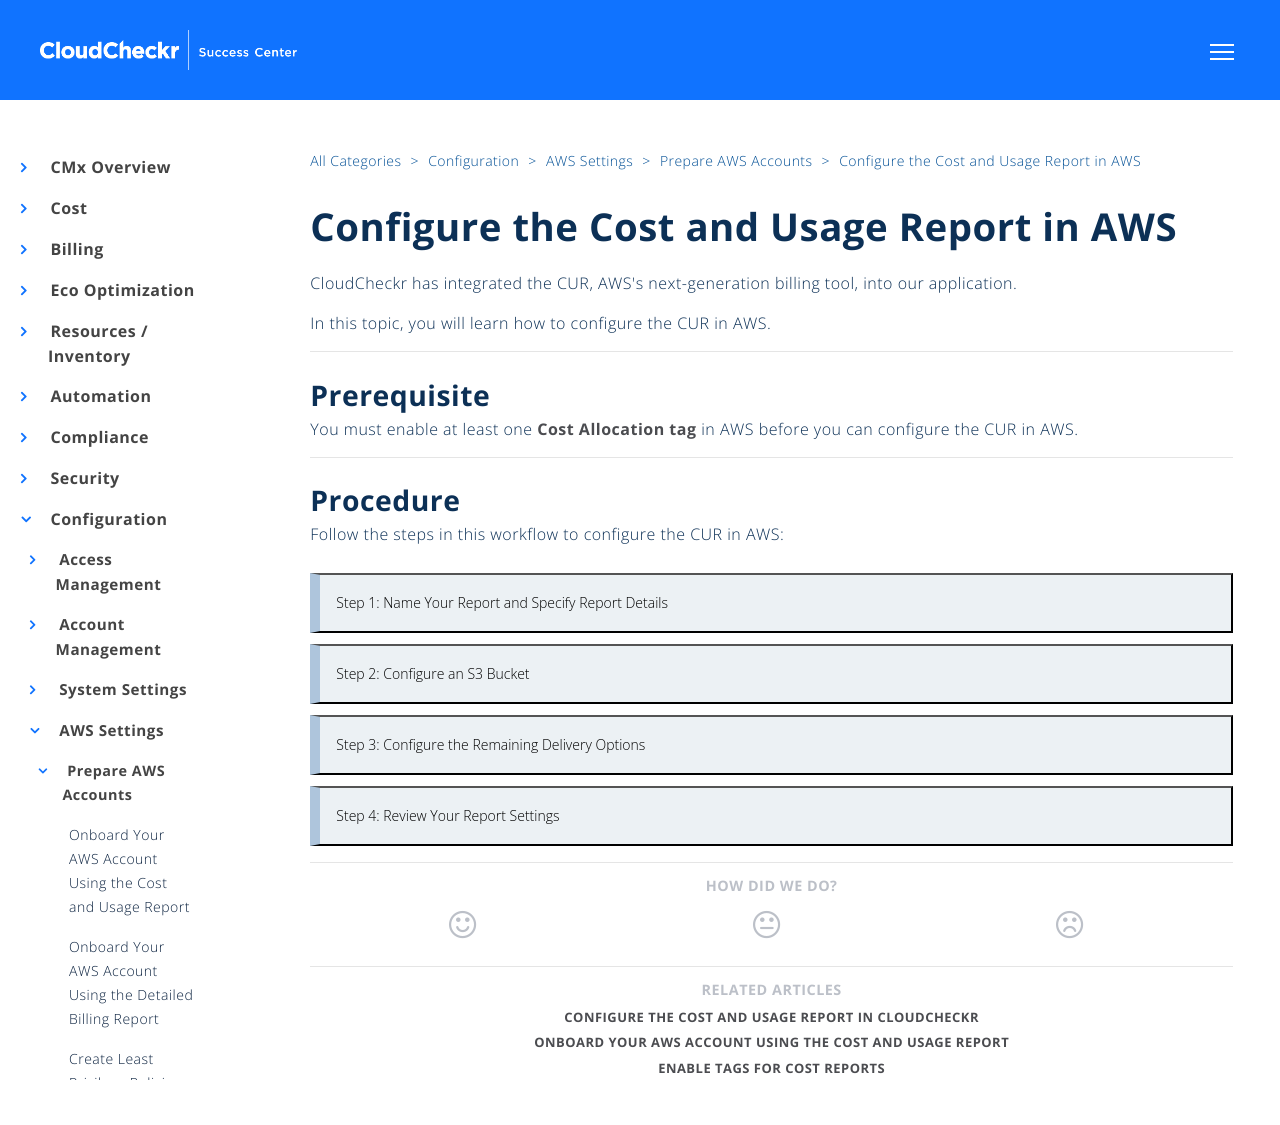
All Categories (357, 161)
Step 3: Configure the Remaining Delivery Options (490, 744)
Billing (76, 249)
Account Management (109, 637)
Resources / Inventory (98, 343)
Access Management (109, 572)
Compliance (98, 437)
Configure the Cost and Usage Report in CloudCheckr (771, 1017)
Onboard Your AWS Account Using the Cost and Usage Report (771, 1042)
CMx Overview (109, 167)
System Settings (121, 690)
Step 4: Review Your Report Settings (447, 815)
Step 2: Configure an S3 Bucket (432, 673)
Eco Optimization (121, 290)
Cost (67, 208)
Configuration (107, 519)
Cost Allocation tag (616, 429)
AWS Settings (110, 731)
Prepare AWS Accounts (113, 783)
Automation (100, 396)
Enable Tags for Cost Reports (771, 1068)
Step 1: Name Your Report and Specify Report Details (502, 602)
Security (84, 478)
